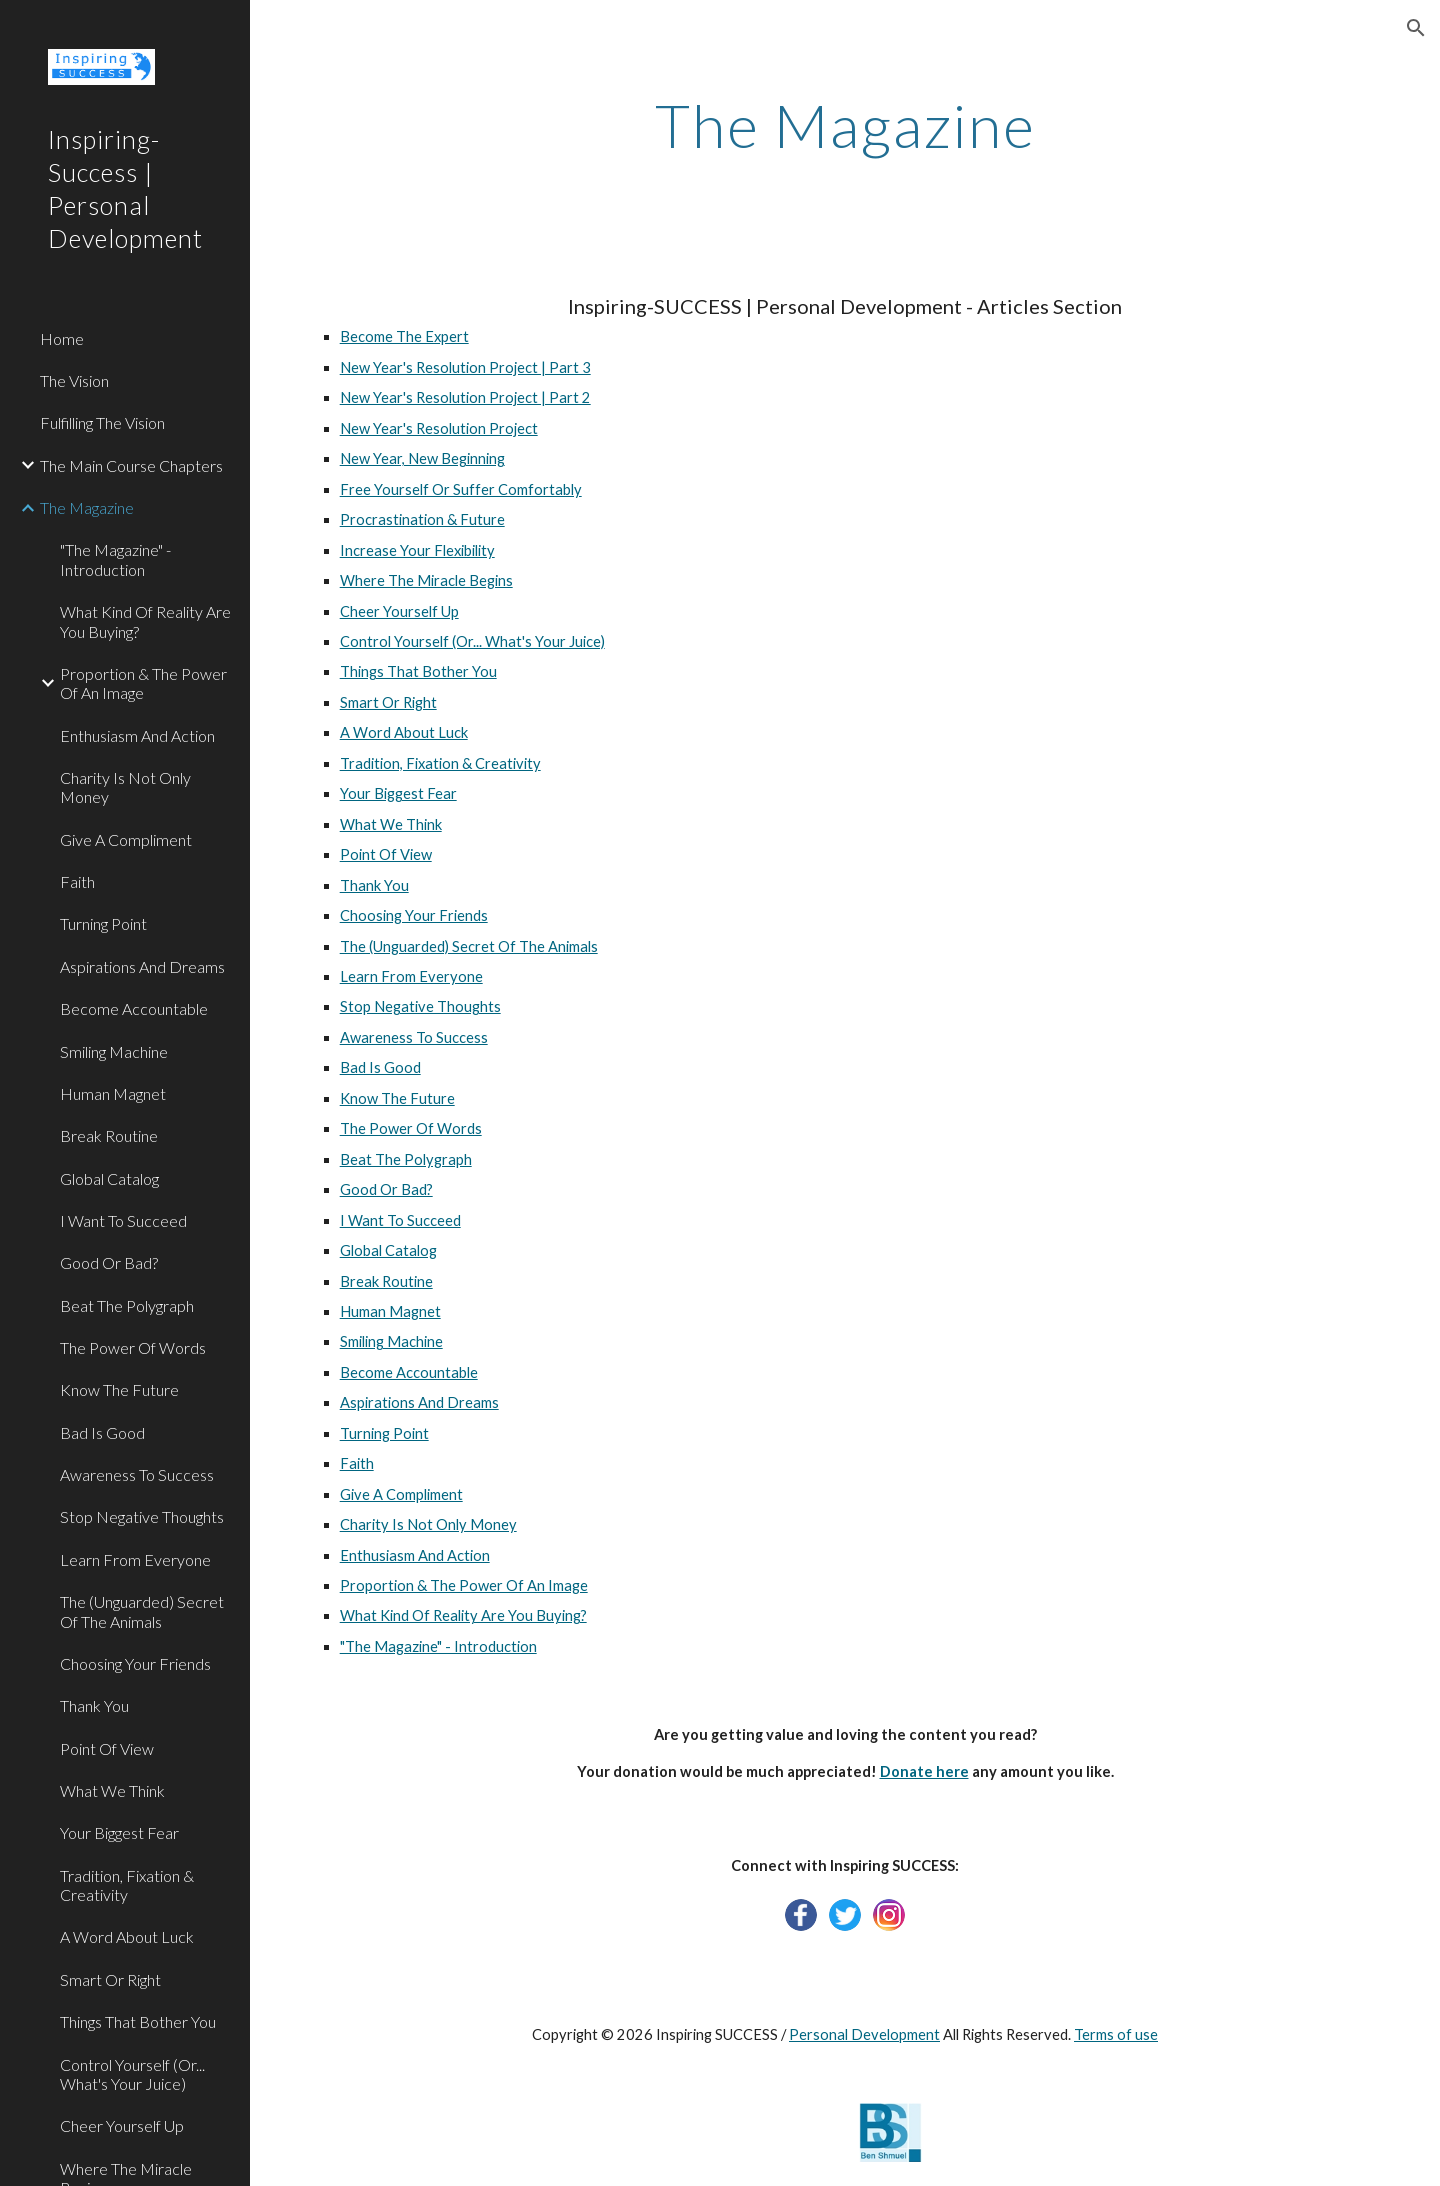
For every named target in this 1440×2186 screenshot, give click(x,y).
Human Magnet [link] (113, 1093)
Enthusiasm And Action (415, 1555)
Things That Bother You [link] (138, 2021)
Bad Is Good (380, 1067)
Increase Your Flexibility (417, 550)
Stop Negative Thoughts (420, 1006)
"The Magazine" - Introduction (438, 1646)
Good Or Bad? (386, 1189)
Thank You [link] (94, 1705)
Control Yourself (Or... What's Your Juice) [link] (132, 2074)
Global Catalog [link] (109, 1178)
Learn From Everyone (411, 976)
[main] (845, 125)
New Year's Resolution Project (439, 428)
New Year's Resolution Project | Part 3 (465, 367)
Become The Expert (404, 336)
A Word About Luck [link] (127, 1936)
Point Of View (386, 854)
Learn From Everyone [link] (135, 1559)
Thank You (374, 885)
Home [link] (62, 338)
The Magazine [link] (87, 507)
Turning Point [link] (103, 923)
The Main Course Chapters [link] (131, 465)
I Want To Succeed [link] (123, 1220)
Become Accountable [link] (134, 1008)
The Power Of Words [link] (133, 1347)
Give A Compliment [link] (126, 839)
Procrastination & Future (422, 519)
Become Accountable (409, 1372)
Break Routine (386, 1281)
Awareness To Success (414, 1037)
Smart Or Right (388, 702)
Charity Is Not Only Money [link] (125, 787)
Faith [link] (77, 881)
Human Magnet (390, 1311)
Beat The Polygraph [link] (127, 1305)
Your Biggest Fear (398, 793)
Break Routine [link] (109, 1135)
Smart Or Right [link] (110, 1979)
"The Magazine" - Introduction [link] (115, 559)
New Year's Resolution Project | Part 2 (465, 397)
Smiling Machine (391, 1341)
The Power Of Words (411, 1128)
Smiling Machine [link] (114, 1051)
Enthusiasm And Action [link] (137, 735)
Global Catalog (388, 1250)
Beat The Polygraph (406, 1159)
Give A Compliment (401, 1494)
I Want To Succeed (400, 1220)
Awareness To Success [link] (137, 1474)
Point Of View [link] (107, 1748)
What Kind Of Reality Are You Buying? (463, 1615)
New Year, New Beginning (422, 458)
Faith (357, 1463)
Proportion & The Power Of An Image (464, 1585)
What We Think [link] (112, 1790)
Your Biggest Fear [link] (119, 1832)
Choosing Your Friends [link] (135, 1663)
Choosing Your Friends (414, 915)
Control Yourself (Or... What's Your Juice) (472, 641)
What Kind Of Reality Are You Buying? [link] (145, 621)
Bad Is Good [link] (102, 1432)
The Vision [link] (74, 380)
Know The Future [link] (119, 1389)
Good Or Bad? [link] (109, 1262)
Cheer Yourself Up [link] (122, 2125)
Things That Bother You (418, 671)
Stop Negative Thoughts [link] (142, 1516)
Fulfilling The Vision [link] (102, 422)
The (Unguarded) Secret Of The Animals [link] (142, 1611)
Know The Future (397, 1098)
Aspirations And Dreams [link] (142, 966)
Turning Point (384, 1433)
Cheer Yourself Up (399, 611)
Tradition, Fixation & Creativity (440, 763)
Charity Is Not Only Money (428, 1524)
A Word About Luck (404, 732)
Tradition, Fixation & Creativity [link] (127, 1885)
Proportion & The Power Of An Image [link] (143, 683)
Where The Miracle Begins (426, 580)
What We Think (391, 824)
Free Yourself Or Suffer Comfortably (461, 489)
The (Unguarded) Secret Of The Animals (469, 946)
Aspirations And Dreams (419, 1402)
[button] (1416, 28)
